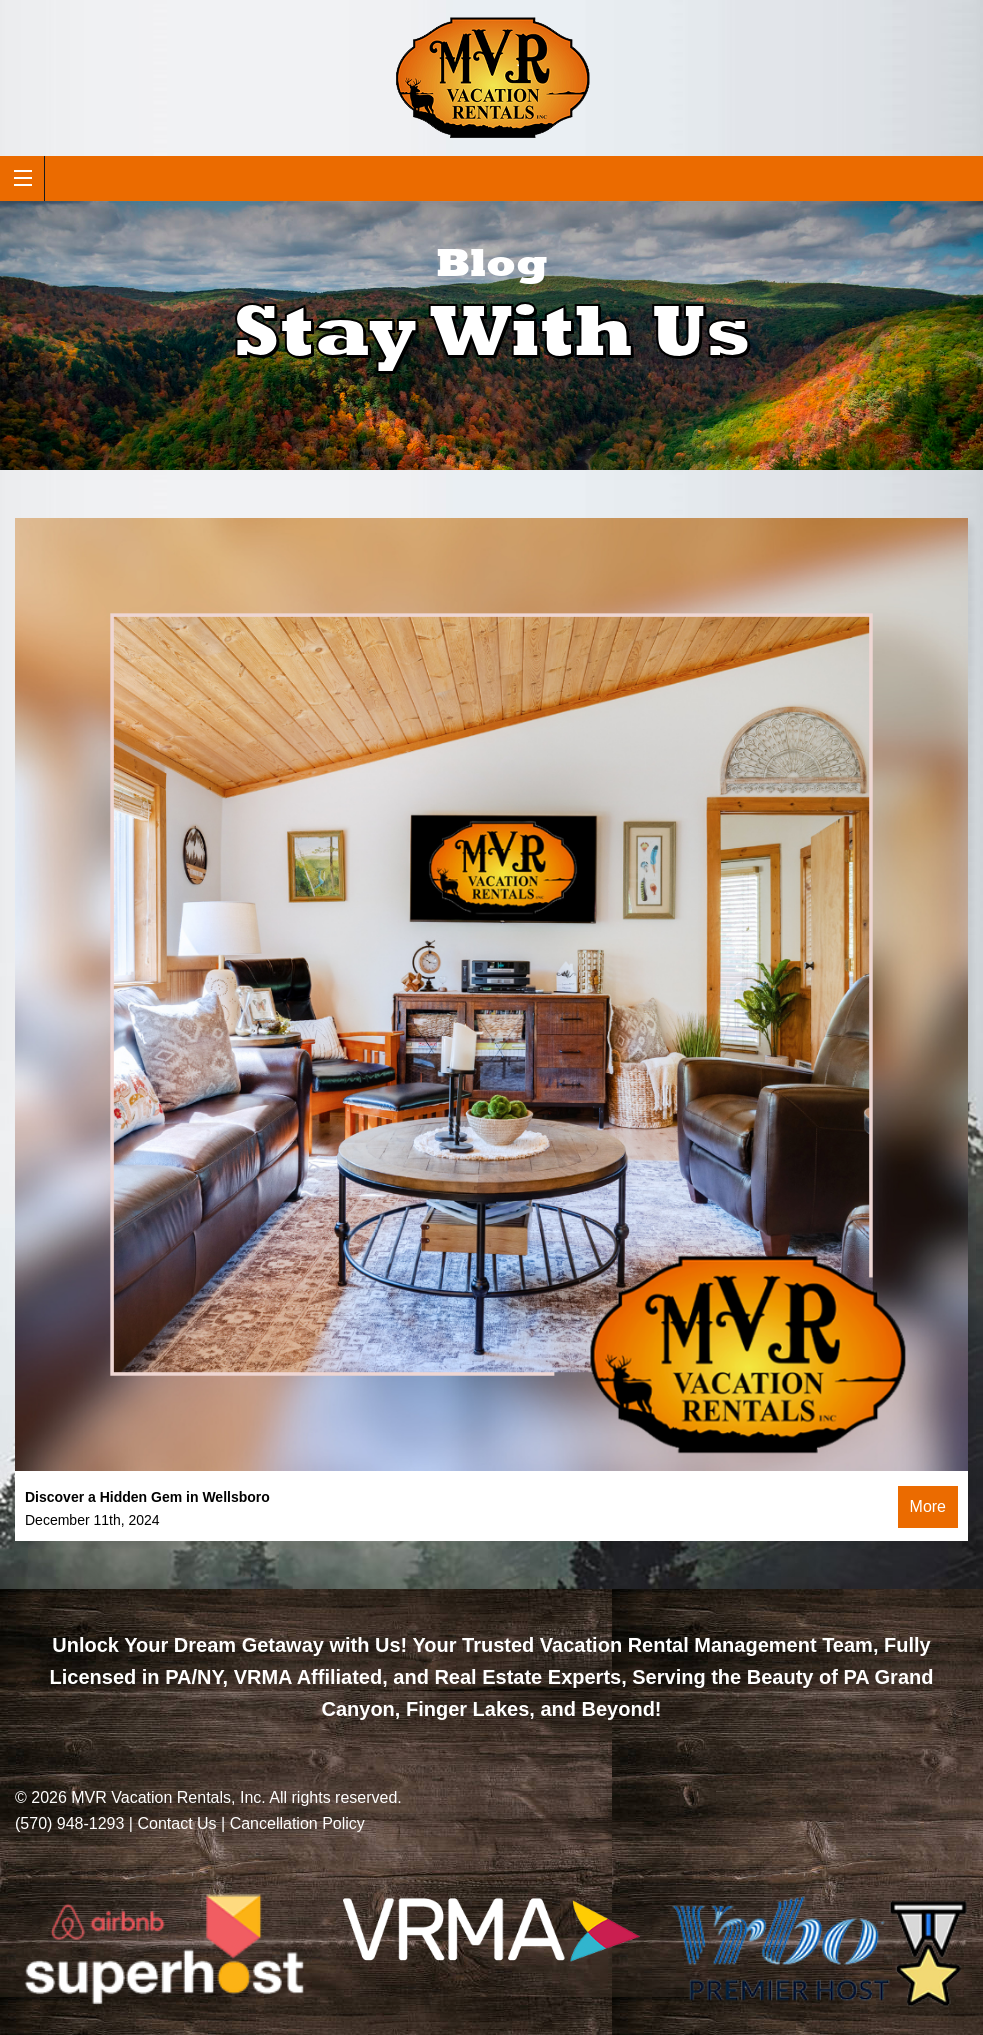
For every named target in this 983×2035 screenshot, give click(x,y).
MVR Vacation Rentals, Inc (166, 1797)
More (928, 1506)
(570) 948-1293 (69, 1823)
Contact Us (176, 1823)
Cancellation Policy (297, 1823)
